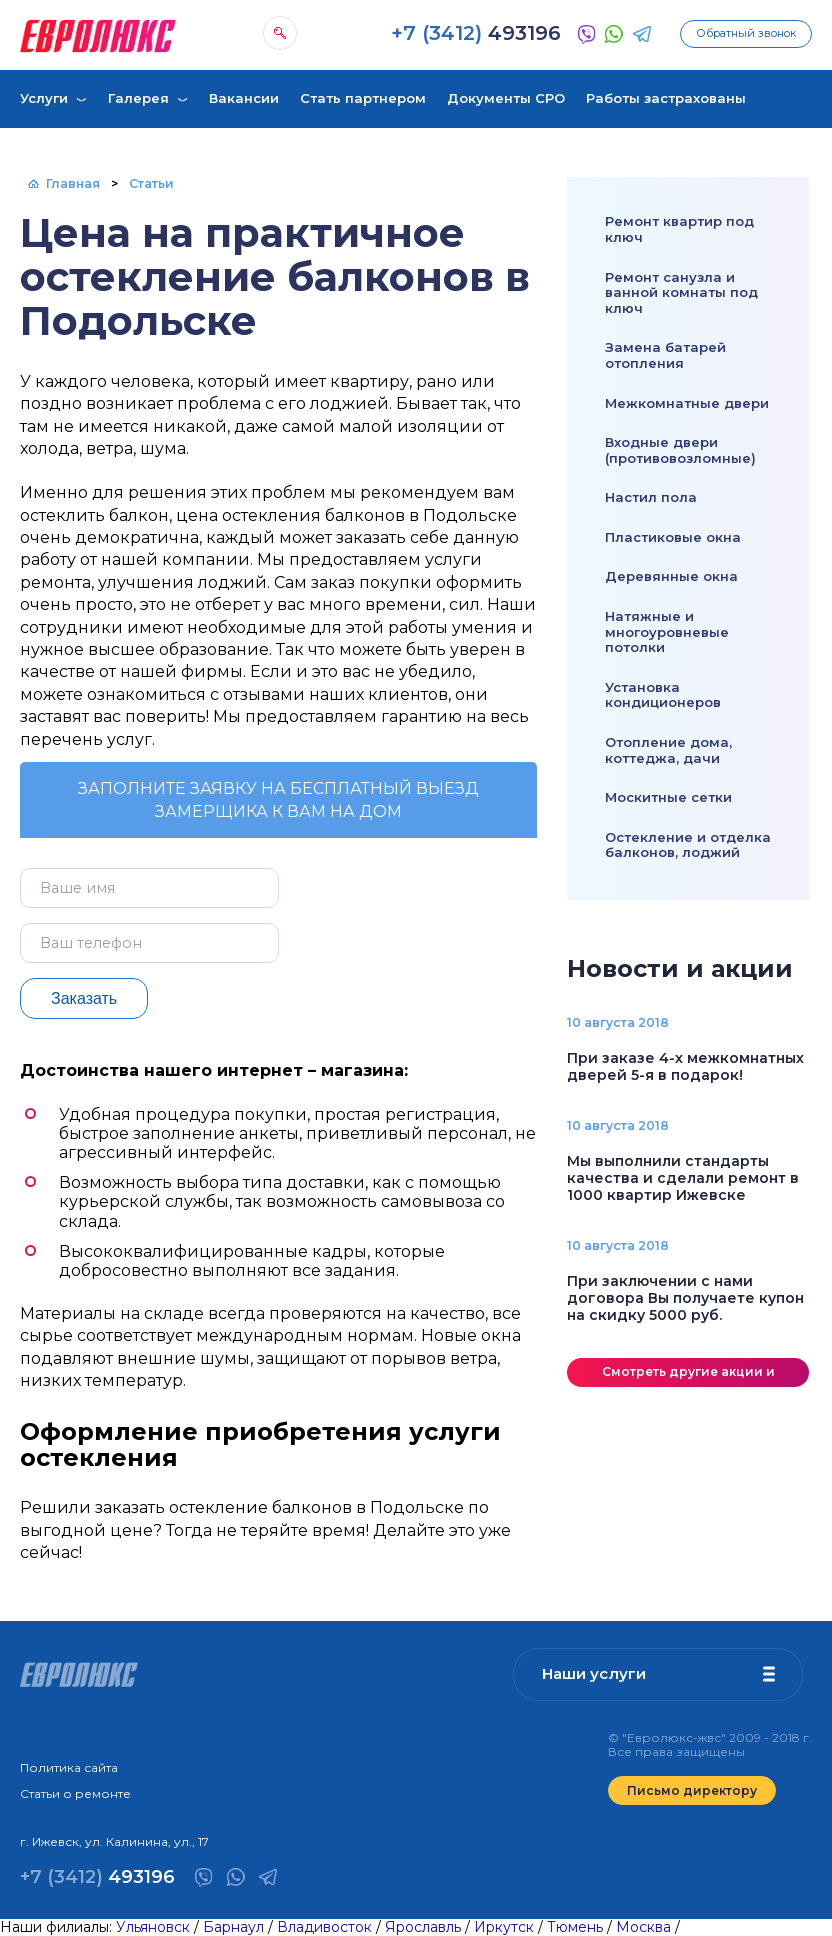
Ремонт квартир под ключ (679, 229)
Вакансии (244, 98)
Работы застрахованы (666, 98)
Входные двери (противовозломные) (680, 450)
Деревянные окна (671, 576)
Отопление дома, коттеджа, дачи (668, 750)
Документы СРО (506, 98)
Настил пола (651, 497)
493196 (476, 33)
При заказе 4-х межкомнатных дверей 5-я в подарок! (685, 1066)
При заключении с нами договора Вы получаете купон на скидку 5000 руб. (685, 1298)
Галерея (138, 98)
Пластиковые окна (673, 537)
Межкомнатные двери (687, 403)
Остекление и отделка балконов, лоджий (688, 845)
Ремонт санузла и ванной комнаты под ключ (681, 292)
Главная (73, 183)
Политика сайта (69, 1767)
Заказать (84, 998)
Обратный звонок (746, 33)
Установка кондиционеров (663, 695)
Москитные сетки (668, 797)
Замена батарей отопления (665, 355)
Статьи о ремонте (75, 1793)
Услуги (44, 98)
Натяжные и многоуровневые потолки (667, 631)
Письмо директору (692, 1790)
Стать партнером (363, 98)
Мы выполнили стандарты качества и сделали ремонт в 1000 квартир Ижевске (683, 1178)
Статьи (151, 183)
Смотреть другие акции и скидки (688, 1375)
